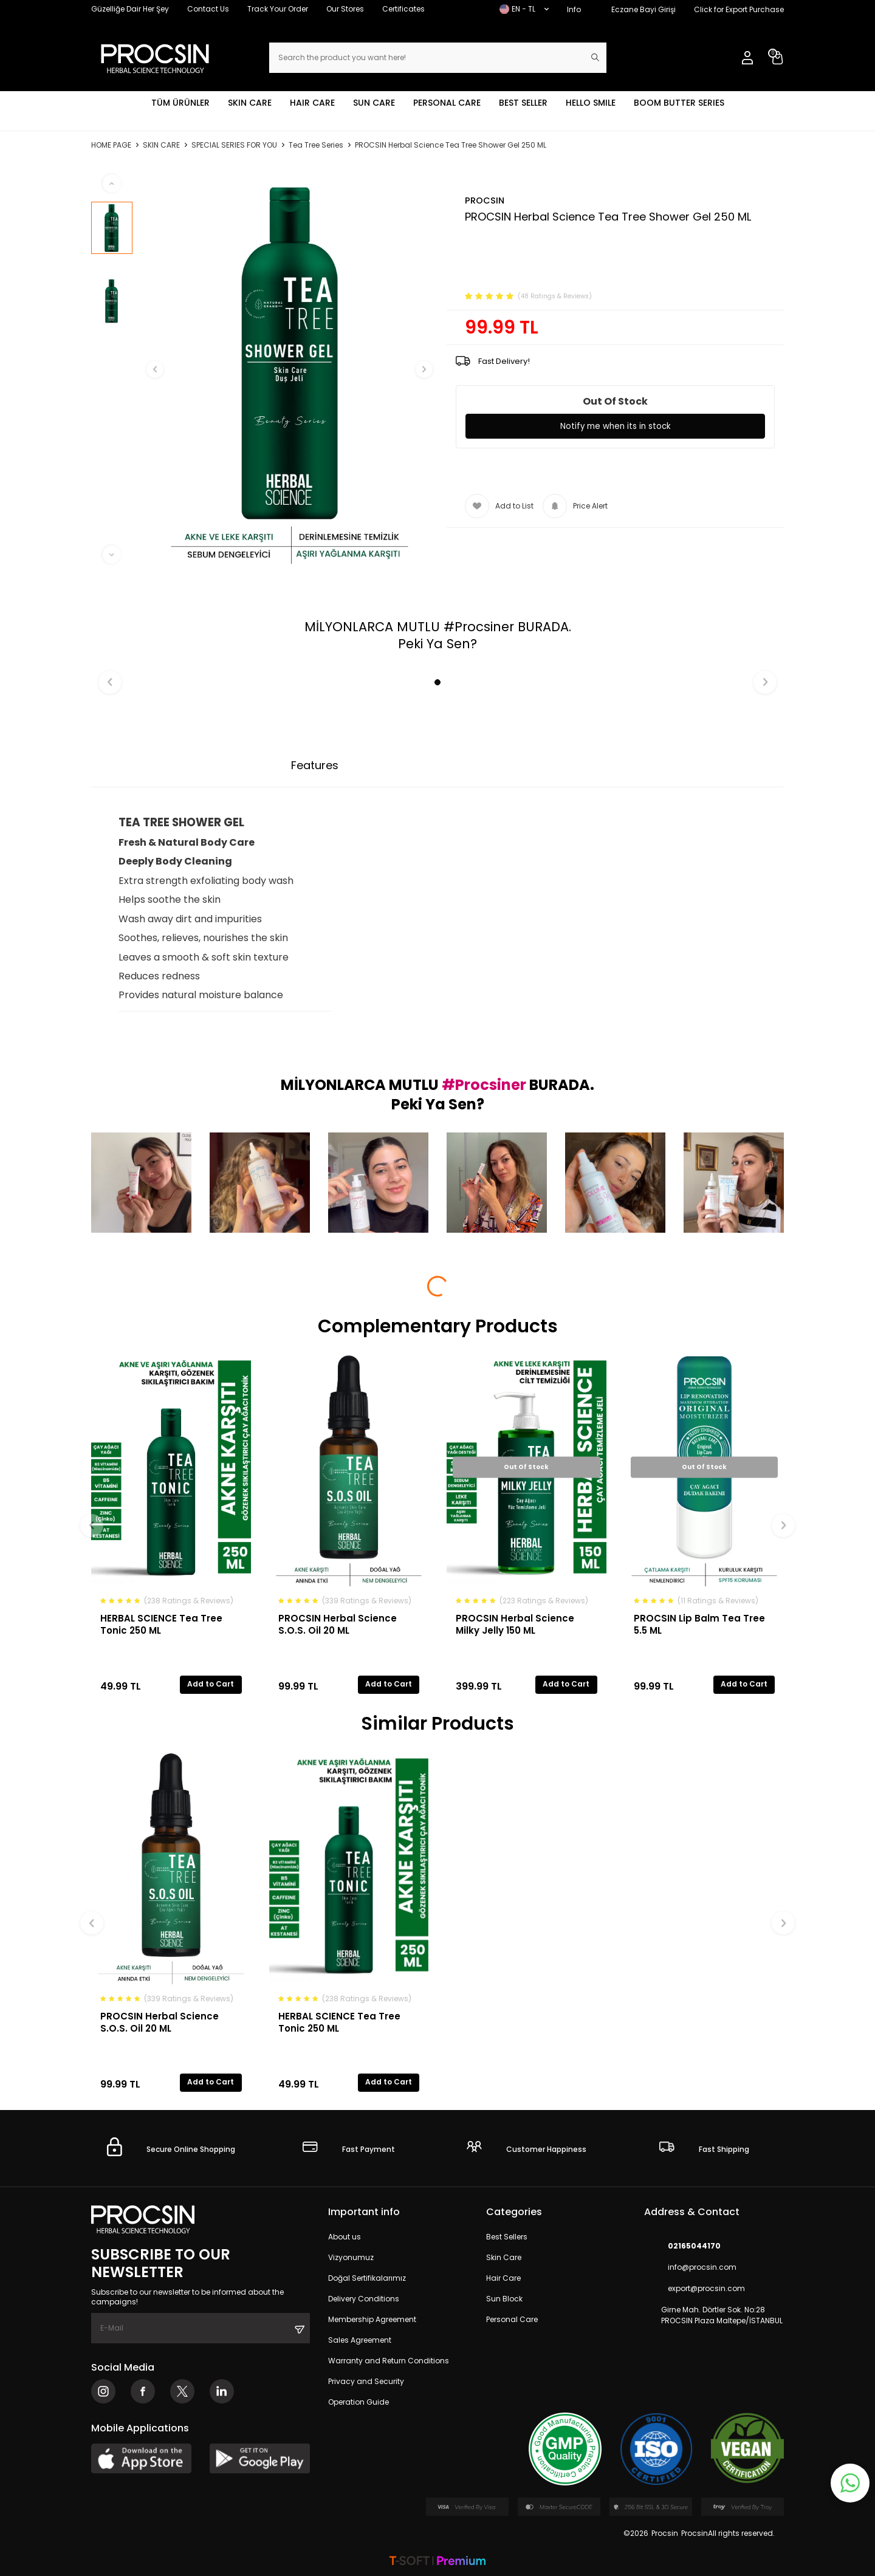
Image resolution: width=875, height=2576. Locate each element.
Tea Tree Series (316, 145)
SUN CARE (374, 103)
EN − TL (524, 9)
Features (314, 765)
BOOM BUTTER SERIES (679, 103)
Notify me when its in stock (615, 426)
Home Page (111, 145)
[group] (290, 369)
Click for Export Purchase (739, 9)
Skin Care (503, 2257)
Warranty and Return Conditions (388, 2360)
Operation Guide (358, 2402)
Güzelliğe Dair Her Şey (130, 9)
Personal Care (512, 2319)
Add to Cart (210, 1684)
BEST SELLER (523, 103)
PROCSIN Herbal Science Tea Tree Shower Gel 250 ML (450, 145)
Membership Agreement (372, 2319)
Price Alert (575, 506)
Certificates (403, 9)
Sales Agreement (359, 2340)
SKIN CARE (250, 103)
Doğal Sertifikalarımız (367, 2278)
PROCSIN (484, 200)
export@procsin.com (694, 2289)
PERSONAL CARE (447, 103)
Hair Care (503, 2278)
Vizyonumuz (351, 2257)
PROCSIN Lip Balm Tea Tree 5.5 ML (699, 1624)
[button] (168, 369)
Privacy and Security (366, 2381)
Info (574, 9)
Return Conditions (535, 765)
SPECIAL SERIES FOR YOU (234, 145)
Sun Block (504, 2298)
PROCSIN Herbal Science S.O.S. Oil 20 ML (337, 1624)
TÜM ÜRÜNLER (180, 103)
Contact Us (208, 9)
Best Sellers (506, 2237)
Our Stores (345, 9)
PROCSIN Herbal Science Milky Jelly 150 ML (515, 1624)
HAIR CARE (312, 103)
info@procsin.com (690, 2267)
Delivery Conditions (363, 2298)
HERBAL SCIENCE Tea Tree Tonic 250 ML (161, 1624)
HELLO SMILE (591, 103)
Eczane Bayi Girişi (643, 9)
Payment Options (412, 765)
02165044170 (682, 2246)
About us (344, 2237)
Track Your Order (277, 9)
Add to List (499, 506)
